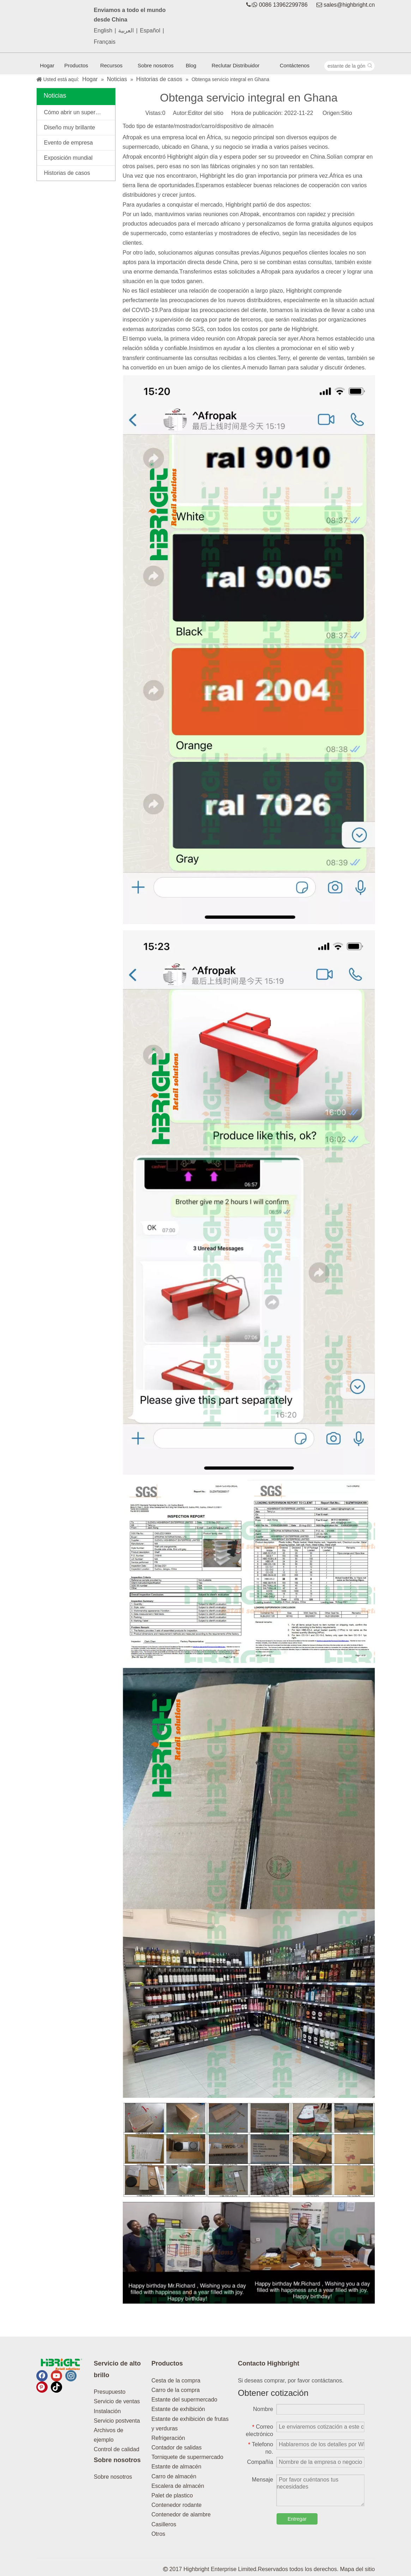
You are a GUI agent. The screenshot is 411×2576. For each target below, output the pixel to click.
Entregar (297, 2519)
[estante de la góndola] (345, 66)
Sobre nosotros (113, 2477)
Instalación (107, 2411)
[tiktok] (56, 2387)
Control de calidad (116, 2449)
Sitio (346, 113)
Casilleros (163, 2524)
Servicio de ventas (117, 2401)
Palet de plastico (172, 2495)
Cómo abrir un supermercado (79, 112)
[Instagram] (71, 2375)
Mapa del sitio (357, 2569)
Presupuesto (110, 2392)
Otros (158, 2534)
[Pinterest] (42, 2387)
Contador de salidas (176, 2447)
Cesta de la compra (175, 2381)
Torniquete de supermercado (187, 2457)
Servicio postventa (117, 2421)
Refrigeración (168, 2438)
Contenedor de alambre (181, 2514)
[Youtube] (56, 2375)
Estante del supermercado (184, 2400)
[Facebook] (42, 2375)
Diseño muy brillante (69, 127)
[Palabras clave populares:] (369, 66)
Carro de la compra (175, 2390)
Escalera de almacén (177, 2486)
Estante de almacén (176, 2467)
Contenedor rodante (176, 2505)
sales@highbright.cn (349, 5)
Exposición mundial (68, 158)
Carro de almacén (173, 2476)
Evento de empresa (68, 143)
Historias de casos (67, 173)
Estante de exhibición (178, 2409)
